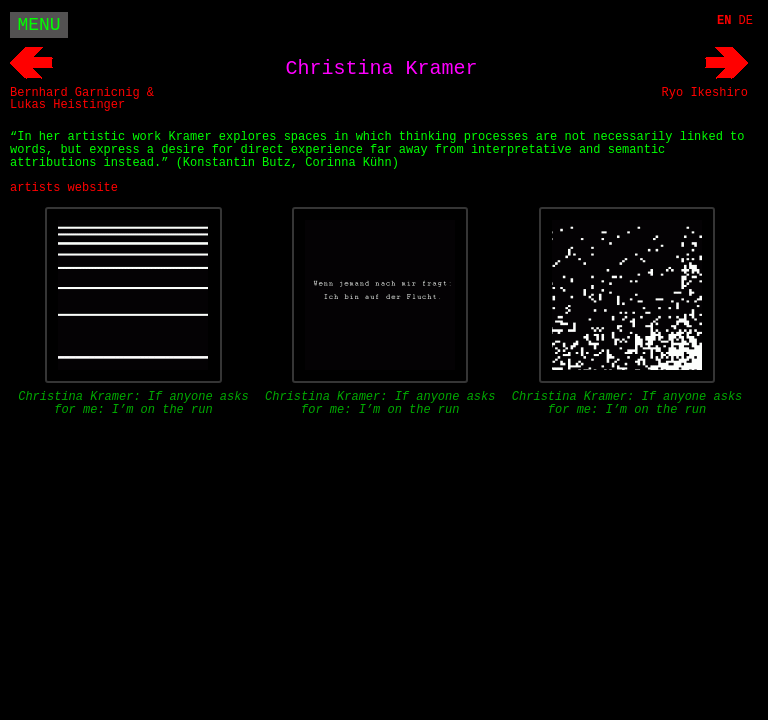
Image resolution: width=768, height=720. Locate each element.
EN (724, 21)
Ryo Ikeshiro (705, 93)
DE (746, 21)
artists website (64, 188)
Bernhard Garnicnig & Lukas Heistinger (82, 99)
